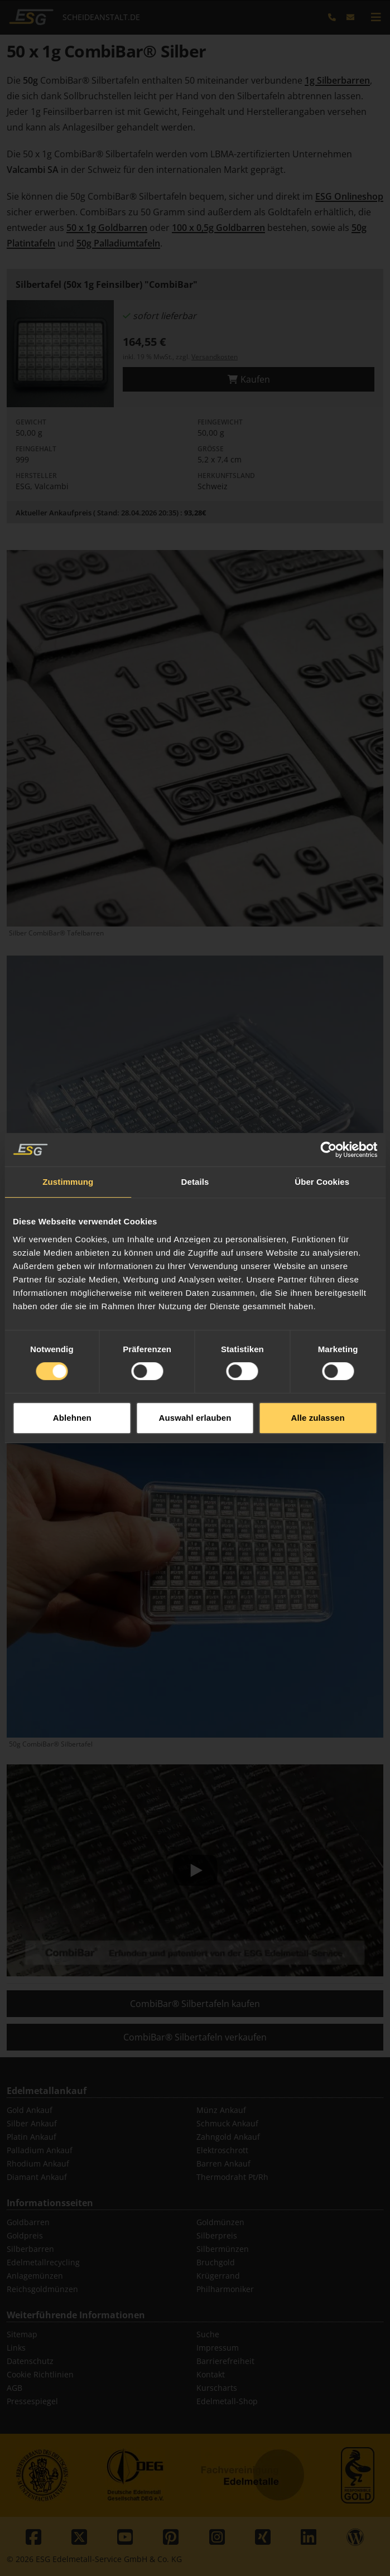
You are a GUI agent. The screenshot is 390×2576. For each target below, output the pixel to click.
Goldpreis (25, 2235)
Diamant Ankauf (37, 2177)
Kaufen (248, 379)
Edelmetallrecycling (43, 2262)
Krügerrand (218, 2275)
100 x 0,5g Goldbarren (218, 227)
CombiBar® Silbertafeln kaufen (195, 2004)
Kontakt (210, 2374)
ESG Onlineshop (349, 196)
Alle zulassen (317, 1335)
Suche (207, 2334)
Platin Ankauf (31, 2136)
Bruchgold (215, 2262)
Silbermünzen (222, 2249)
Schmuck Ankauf (227, 2123)
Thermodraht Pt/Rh (232, 2177)
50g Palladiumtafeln (118, 243)
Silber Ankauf (32, 2123)
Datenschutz (30, 2361)
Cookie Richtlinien (40, 2374)
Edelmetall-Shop (227, 2401)
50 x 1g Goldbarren (106, 227)
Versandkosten (214, 356)
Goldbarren (28, 2222)
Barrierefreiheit (225, 2361)
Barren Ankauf (223, 2163)
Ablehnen (72, 1335)
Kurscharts (216, 2387)
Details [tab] (195, 1100)
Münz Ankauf (221, 2110)
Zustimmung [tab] (67, 1100)
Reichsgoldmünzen (42, 2289)
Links (16, 2347)
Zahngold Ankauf (228, 2136)
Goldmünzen (220, 2222)
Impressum (217, 2347)
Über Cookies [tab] (322, 1100)
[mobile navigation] (376, 17)
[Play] (195, 1870)
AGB (14, 2387)
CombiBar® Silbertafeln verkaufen (195, 2037)
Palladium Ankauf (40, 2150)
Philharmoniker (225, 2289)
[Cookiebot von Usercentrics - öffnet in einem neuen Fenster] (328, 1068)
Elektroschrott (222, 2150)
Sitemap (22, 2334)
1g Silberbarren (337, 80)
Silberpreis (216, 2235)
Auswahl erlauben (195, 1335)
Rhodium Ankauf (38, 2163)
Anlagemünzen (35, 2275)
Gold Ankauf (29, 2110)
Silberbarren (30, 2249)
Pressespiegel (32, 2401)
